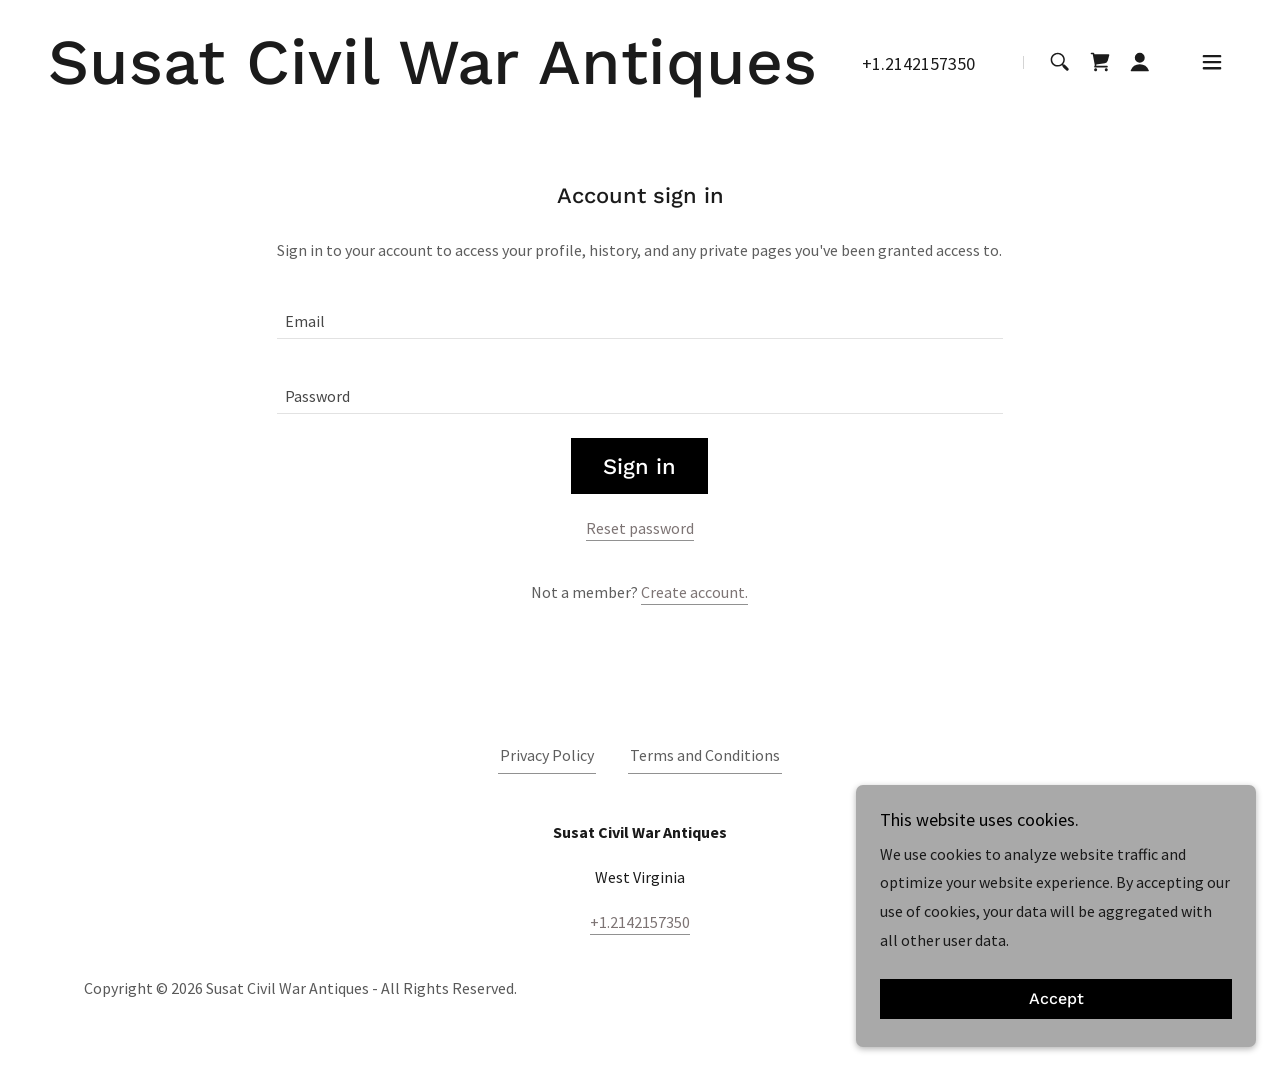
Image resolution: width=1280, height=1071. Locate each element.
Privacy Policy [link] (547, 755)
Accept (1056, 999)
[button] (1140, 62)
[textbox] (639, 313)
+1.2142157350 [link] (918, 63)
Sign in (639, 466)
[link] (432, 78)
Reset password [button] (640, 528)
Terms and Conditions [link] (705, 755)
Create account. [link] (694, 592)
